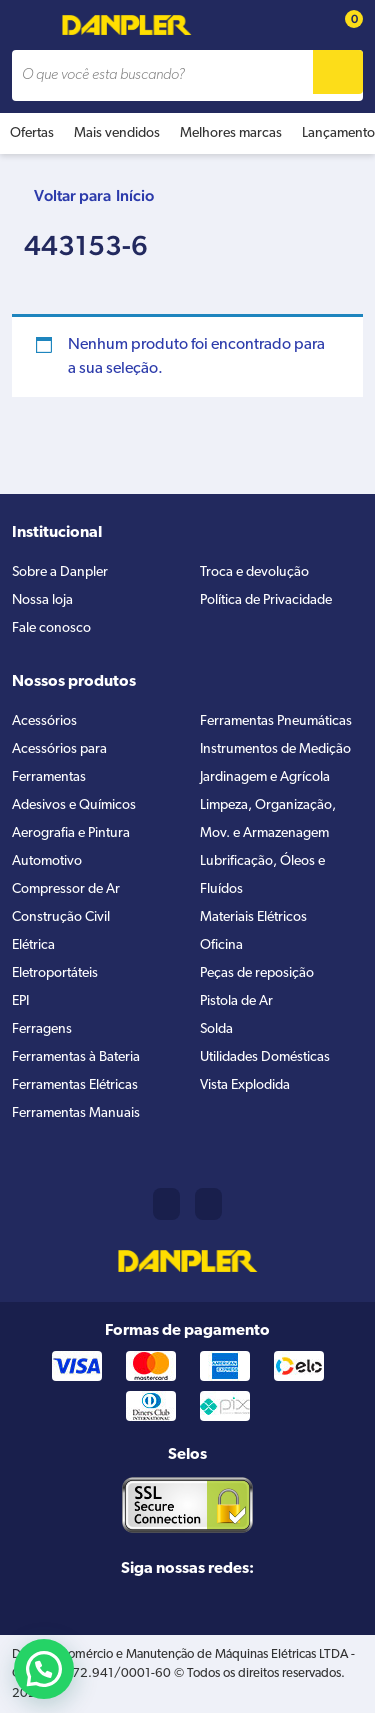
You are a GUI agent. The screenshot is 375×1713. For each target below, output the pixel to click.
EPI (20, 1001)
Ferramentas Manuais (76, 1113)
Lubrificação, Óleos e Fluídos (262, 875)
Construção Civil (61, 917)
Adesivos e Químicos (74, 805)
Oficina (221, 945)
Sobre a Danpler (60, 572)
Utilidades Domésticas (265, 1057)
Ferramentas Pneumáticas (276, 721)
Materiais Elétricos (253, 917)
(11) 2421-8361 (166, 1204)
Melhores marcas (231, 133)
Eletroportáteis (55, 973)
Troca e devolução (254, 572)
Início (135, 195)
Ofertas (32, 133)
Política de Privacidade (266, 600)
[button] (44, 1669)
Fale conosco (51, 628)
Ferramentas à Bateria (76, 1057)
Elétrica (33, 945)
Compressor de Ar (66, 889)
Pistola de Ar (236, 1001)
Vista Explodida (245, 1085)
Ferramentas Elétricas (75, 1085)
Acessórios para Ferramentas (59, 763)
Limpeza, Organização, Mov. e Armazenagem (268, 819)
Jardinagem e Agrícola (265, 777)
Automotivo (47, 861)
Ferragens (42, 1029)
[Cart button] (343, 25)
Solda (216, 1029)
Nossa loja (42, 600)
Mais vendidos (117, 133)
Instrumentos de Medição (275, 749)
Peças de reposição (257, 973)
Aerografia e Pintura (71, 833)
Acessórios (44, 721)
